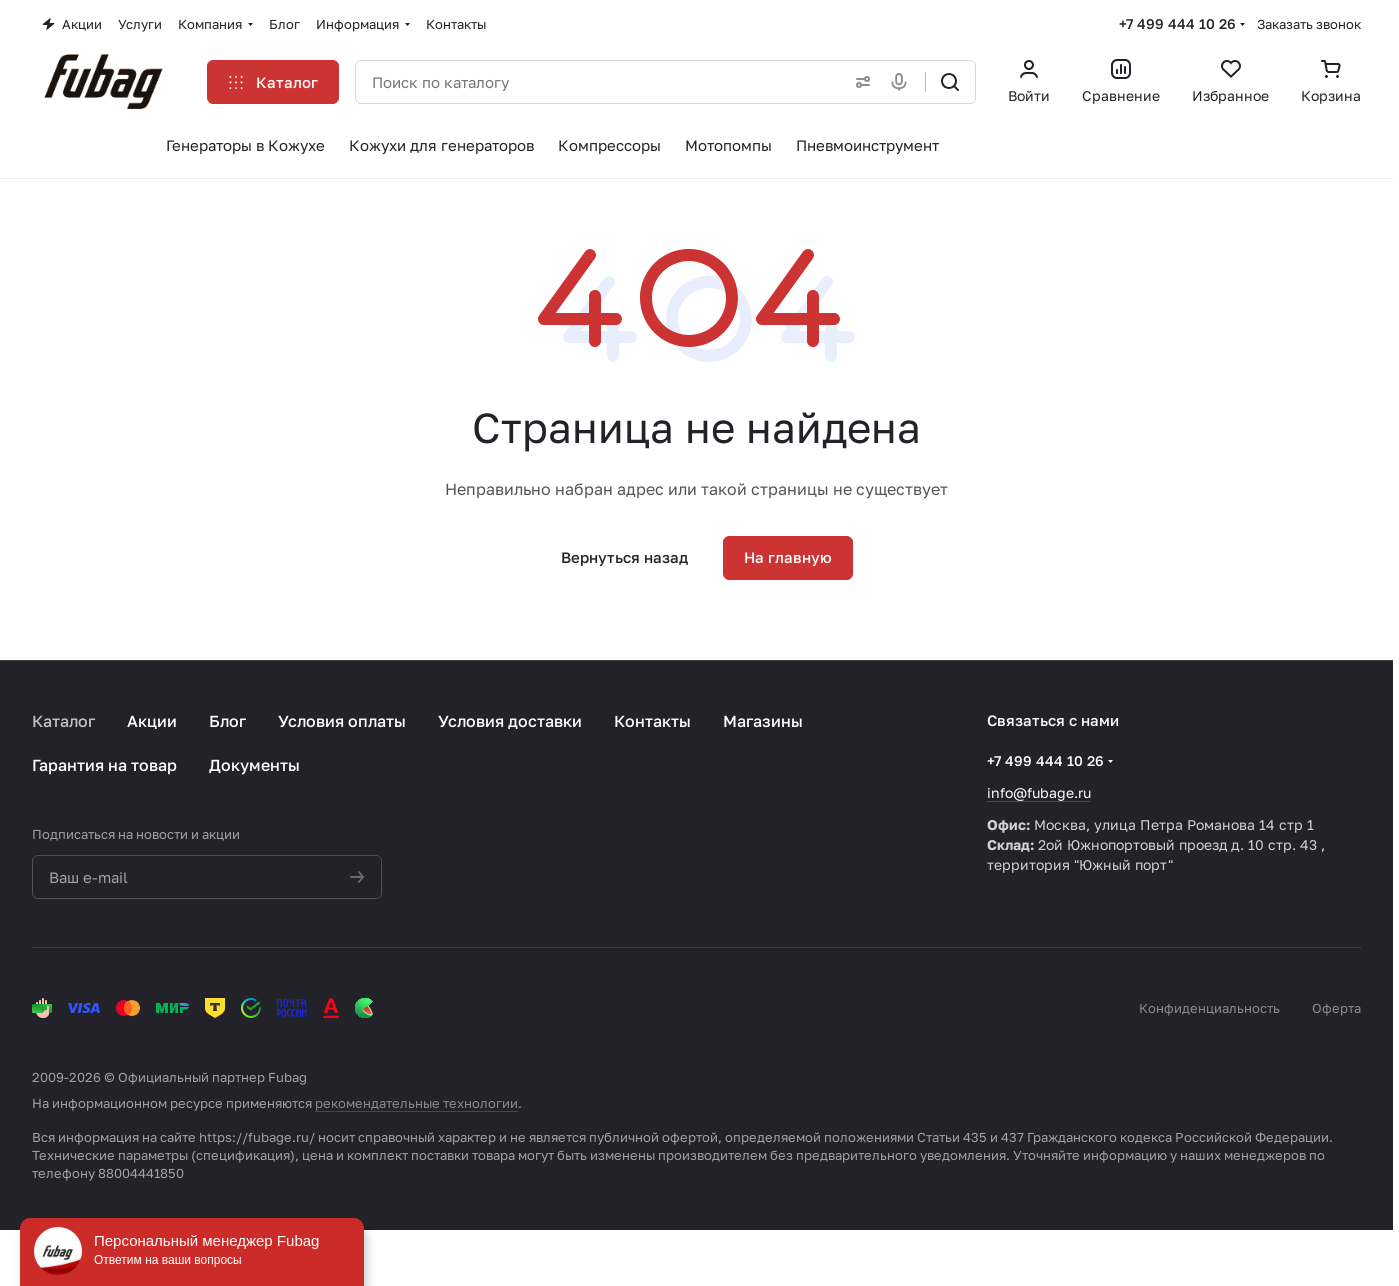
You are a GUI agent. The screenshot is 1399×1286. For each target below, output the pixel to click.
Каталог (63, 721)
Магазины (763, 721)
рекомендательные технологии (416, 1103)
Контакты (652, 721)
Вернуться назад (624, 557)
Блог (227, 721)
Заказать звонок (1309, 24)
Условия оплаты (342, 721)
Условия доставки (510, 721)
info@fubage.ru (1039, 792)
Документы (254, 765)
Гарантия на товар (104, 765)
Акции (152, 721)
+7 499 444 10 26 (1177, 23)
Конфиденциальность (1209, 1008)
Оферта (1336, 1008)
